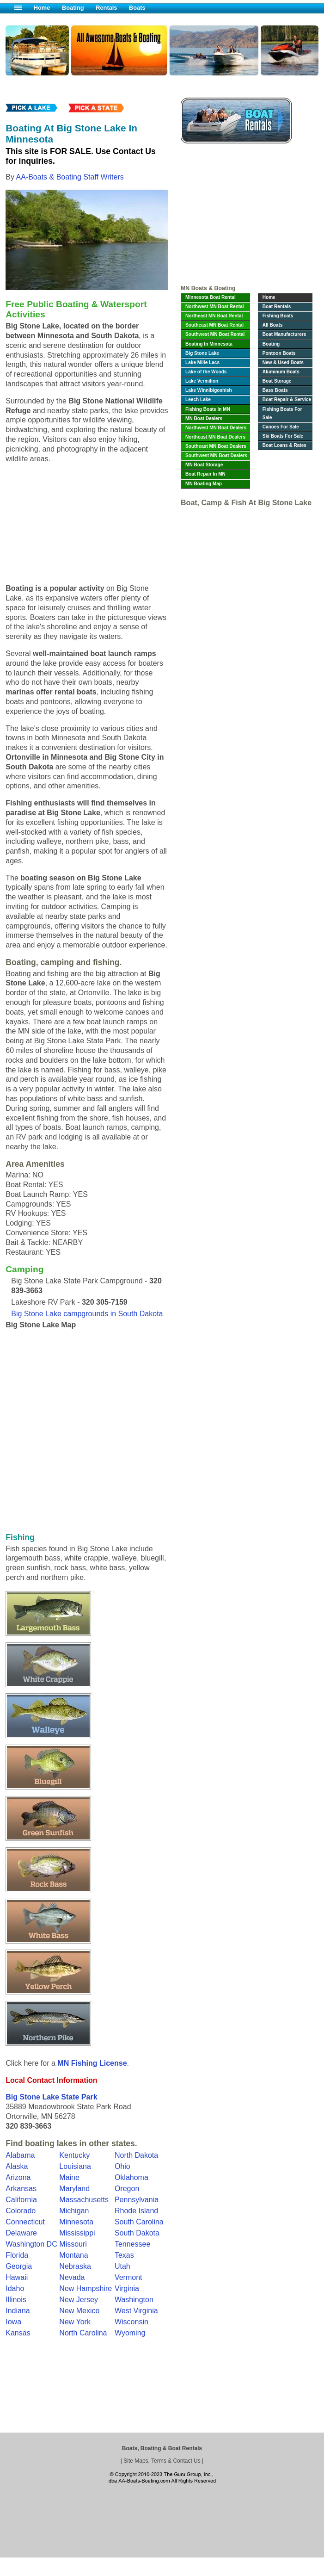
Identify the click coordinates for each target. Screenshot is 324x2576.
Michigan (74, 2211)
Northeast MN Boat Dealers (215, 437)
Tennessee (132, 2244)
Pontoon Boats (279, 353)
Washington (134, 2300)
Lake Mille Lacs (202, 362)
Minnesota (76, 2222)
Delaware (21, 2233)
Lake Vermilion (201, 381)
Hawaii (17, 2277)
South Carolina (139, 2222)
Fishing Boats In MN (207, 409)
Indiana (18, 2311)
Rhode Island (136, 2211)
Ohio (122, 2166)
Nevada (72, 2277)
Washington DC (31, 2244)
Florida (17, 2255)
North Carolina (83, 2333)
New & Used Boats (283, 362)
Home (42, 7)
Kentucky (74, 2155)
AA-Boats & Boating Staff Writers (70, 177)
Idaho (15, 2288)
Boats (137, 7)
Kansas (18, 2333)
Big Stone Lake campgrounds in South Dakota (87, 1314)
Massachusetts (84, 2200)
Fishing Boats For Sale (282, 413)
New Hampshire (85, 2288)
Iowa (13, 2322)
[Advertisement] (246, 217)
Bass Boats (275, 390)
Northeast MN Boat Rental (214, 315)
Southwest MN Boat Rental (215, 334)
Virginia (127, 2288)
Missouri (73, 2244)
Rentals (106, 7)
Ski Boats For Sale (283, 436)
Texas (124, 2255)
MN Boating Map (203, 483)
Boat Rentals (277, 306)
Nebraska (75, 2266)
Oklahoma (131, 2177)
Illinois (16, 2300)
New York (75, 2322)
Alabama (20, 2155)
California (21, 2200)
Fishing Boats (278, 315)
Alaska (17, 2166)
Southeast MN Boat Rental (214, 325)
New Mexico (79, 2311)
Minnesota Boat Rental (210, 297)
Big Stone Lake (202, 353)
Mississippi (77, 2233)
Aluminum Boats (281, 371)
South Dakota (137, 2233)
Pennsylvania (137, 2200)
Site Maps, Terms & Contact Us (162, 2461)
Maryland (74, 2188)
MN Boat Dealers (203, 418)
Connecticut (25, 2222)
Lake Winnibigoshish (208, 390)
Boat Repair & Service (287, 399)
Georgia (19, 2266)
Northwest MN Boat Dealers (215, 427)
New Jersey (78, 2300)
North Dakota (136, 2155)
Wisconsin (131, 2322)
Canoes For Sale (281, 426)
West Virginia (136, 2311)
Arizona (18, 2177)
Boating (73, 7)
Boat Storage (277, 381)
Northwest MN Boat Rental (214, 306)
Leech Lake (198, 399)
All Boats (273, 325)
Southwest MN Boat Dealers (216, 455)
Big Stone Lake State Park (51, 2097)
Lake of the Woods (205, 371)
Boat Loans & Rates (284, 445)
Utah (122, 2266)
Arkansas (21, 2188)
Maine (69, 2177)
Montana (73, 2255)
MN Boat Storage (204, 464)
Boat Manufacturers (284, 334)
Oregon (127, 2188)
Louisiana (75, 2166)
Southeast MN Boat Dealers (215, 446)
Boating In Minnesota (208, 344)
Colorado (21, 2211)
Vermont (128, 2277)
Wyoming (130, 2333)
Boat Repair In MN (205, 474)
